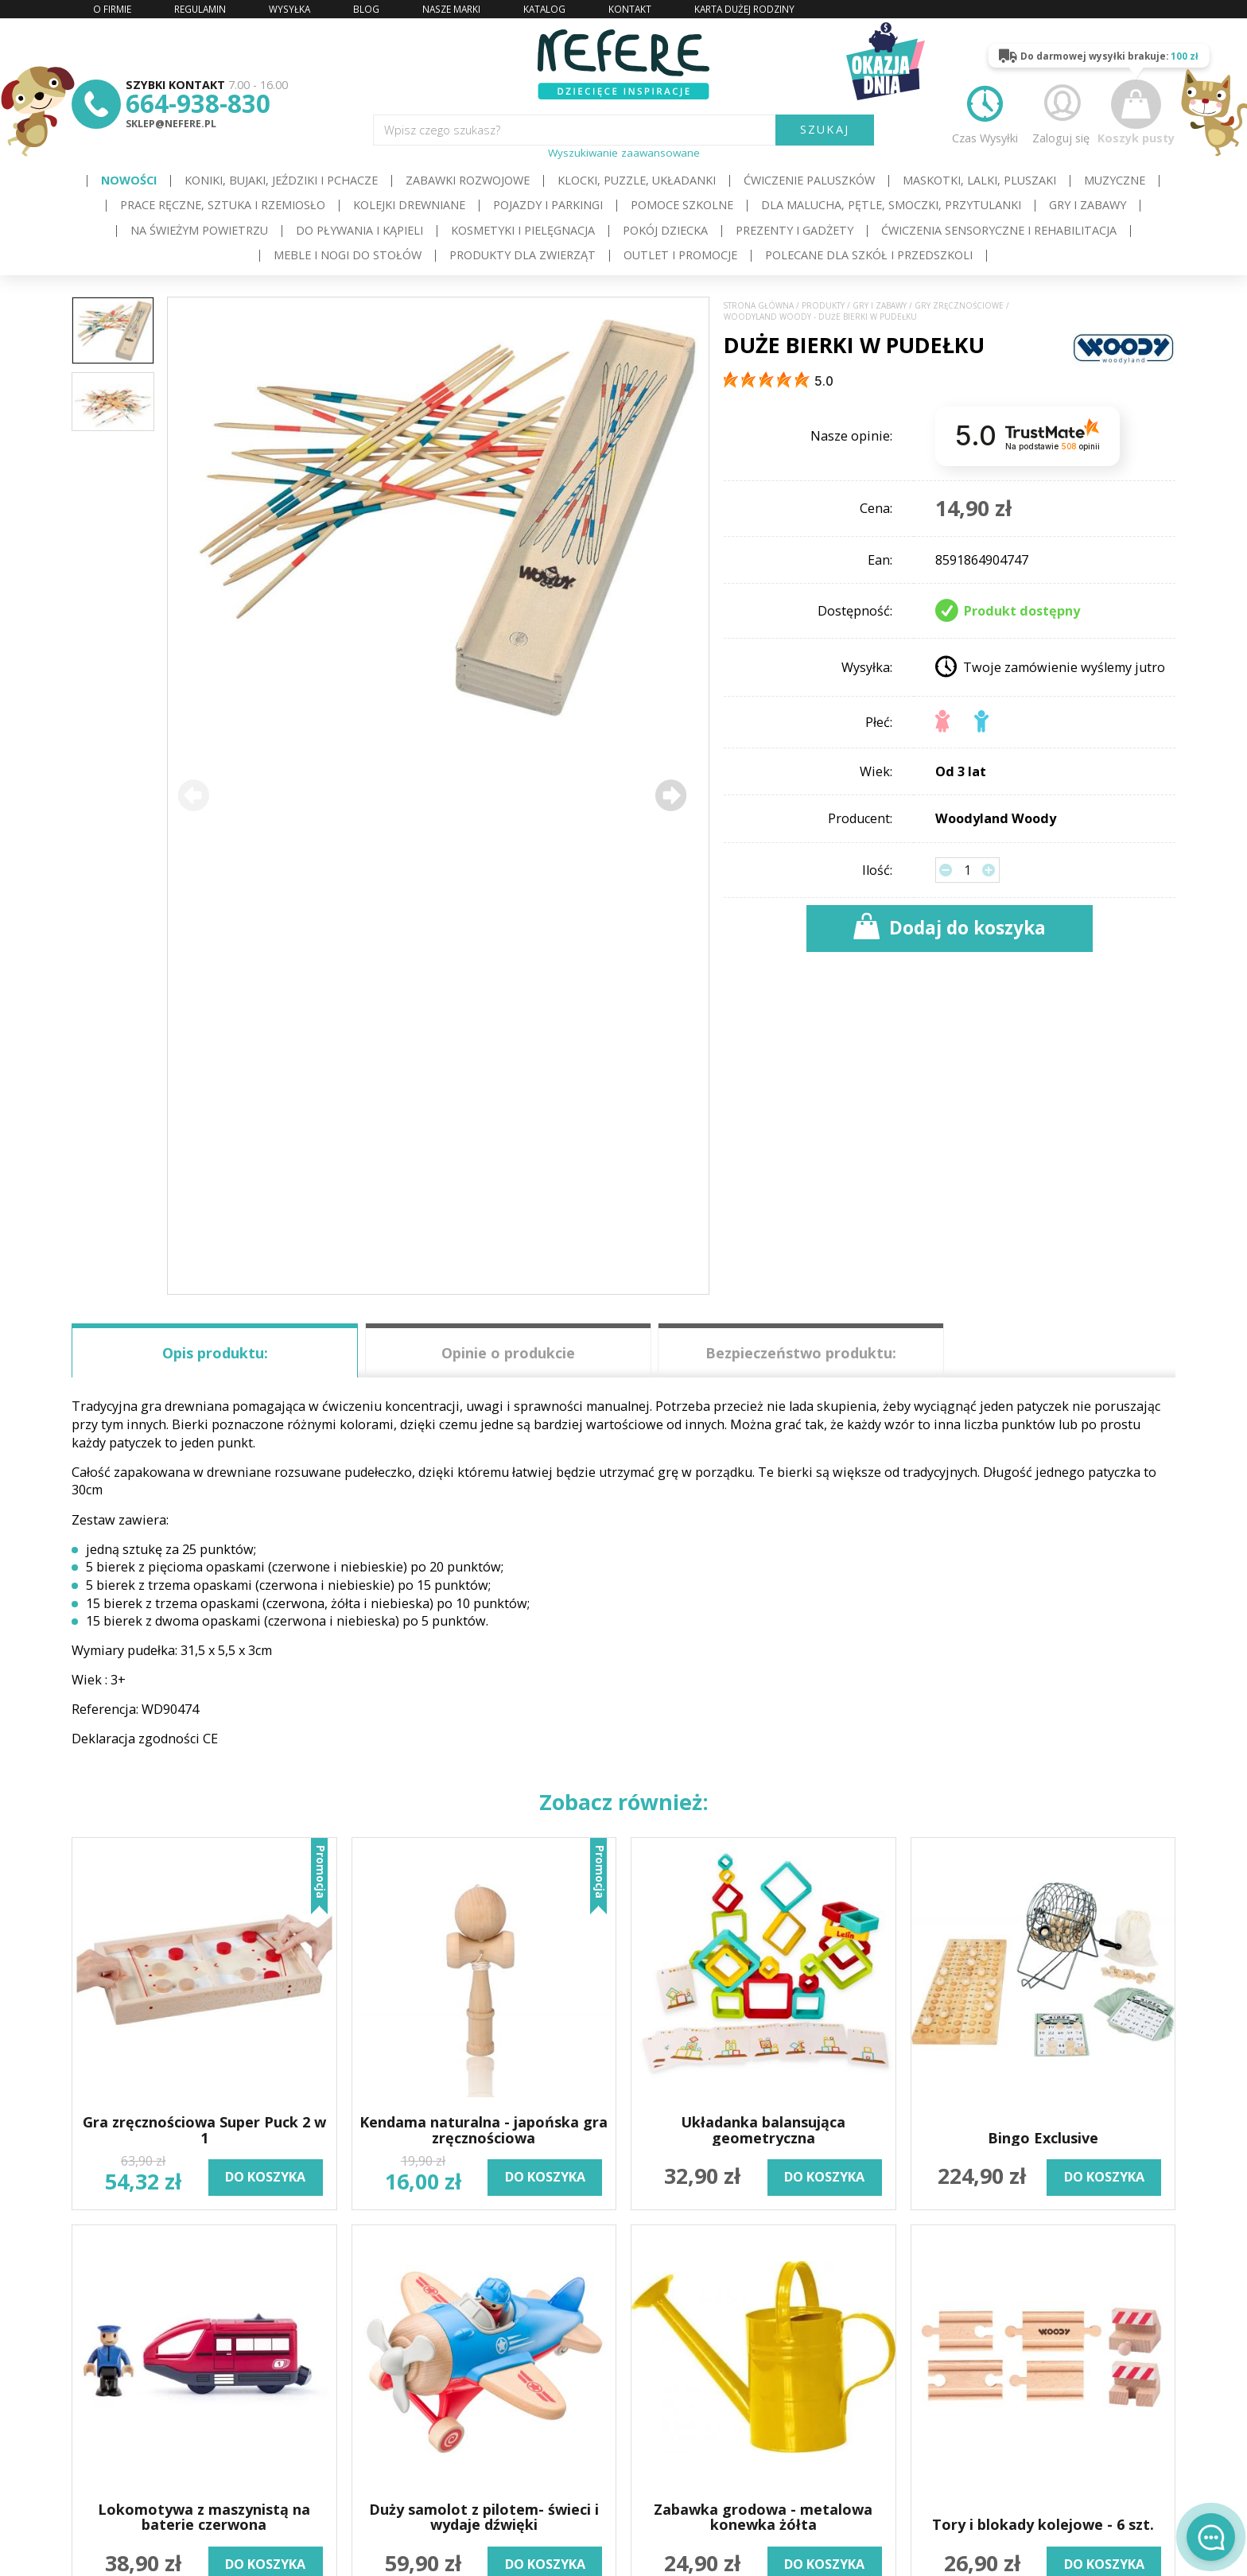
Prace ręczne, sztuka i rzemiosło (222, 204)
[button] (671, 796)
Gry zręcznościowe (959, 306)
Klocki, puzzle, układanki (636, 180)
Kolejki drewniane (409, 204)
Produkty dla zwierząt (522, 254)
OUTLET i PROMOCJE (680, 254)
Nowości (129, 180)
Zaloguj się (1061, 112)
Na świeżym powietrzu (199, 230)
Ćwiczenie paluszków (809, 180)
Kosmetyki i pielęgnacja (523, 230)
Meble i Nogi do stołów (347, 254)
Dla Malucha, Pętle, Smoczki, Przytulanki (891, 204)
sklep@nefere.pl (171, 123)
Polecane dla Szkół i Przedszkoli (869, 254)
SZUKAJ (824, 129)
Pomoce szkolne (682, 204)
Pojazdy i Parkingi (548, 204)
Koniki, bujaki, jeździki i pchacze (281, 180)
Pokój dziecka (665, 230)
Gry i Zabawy (1087, 204)
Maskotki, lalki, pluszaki (979, 180)
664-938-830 (198, 103)
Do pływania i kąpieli (359, 230)
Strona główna (759, 306)
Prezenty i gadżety (794, 230)
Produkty (823, 306)
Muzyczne (1114, 180)
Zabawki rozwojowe (468, 180)
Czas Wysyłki (985, 112)
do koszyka (265, 2177)
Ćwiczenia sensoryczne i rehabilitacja (999, 230)
